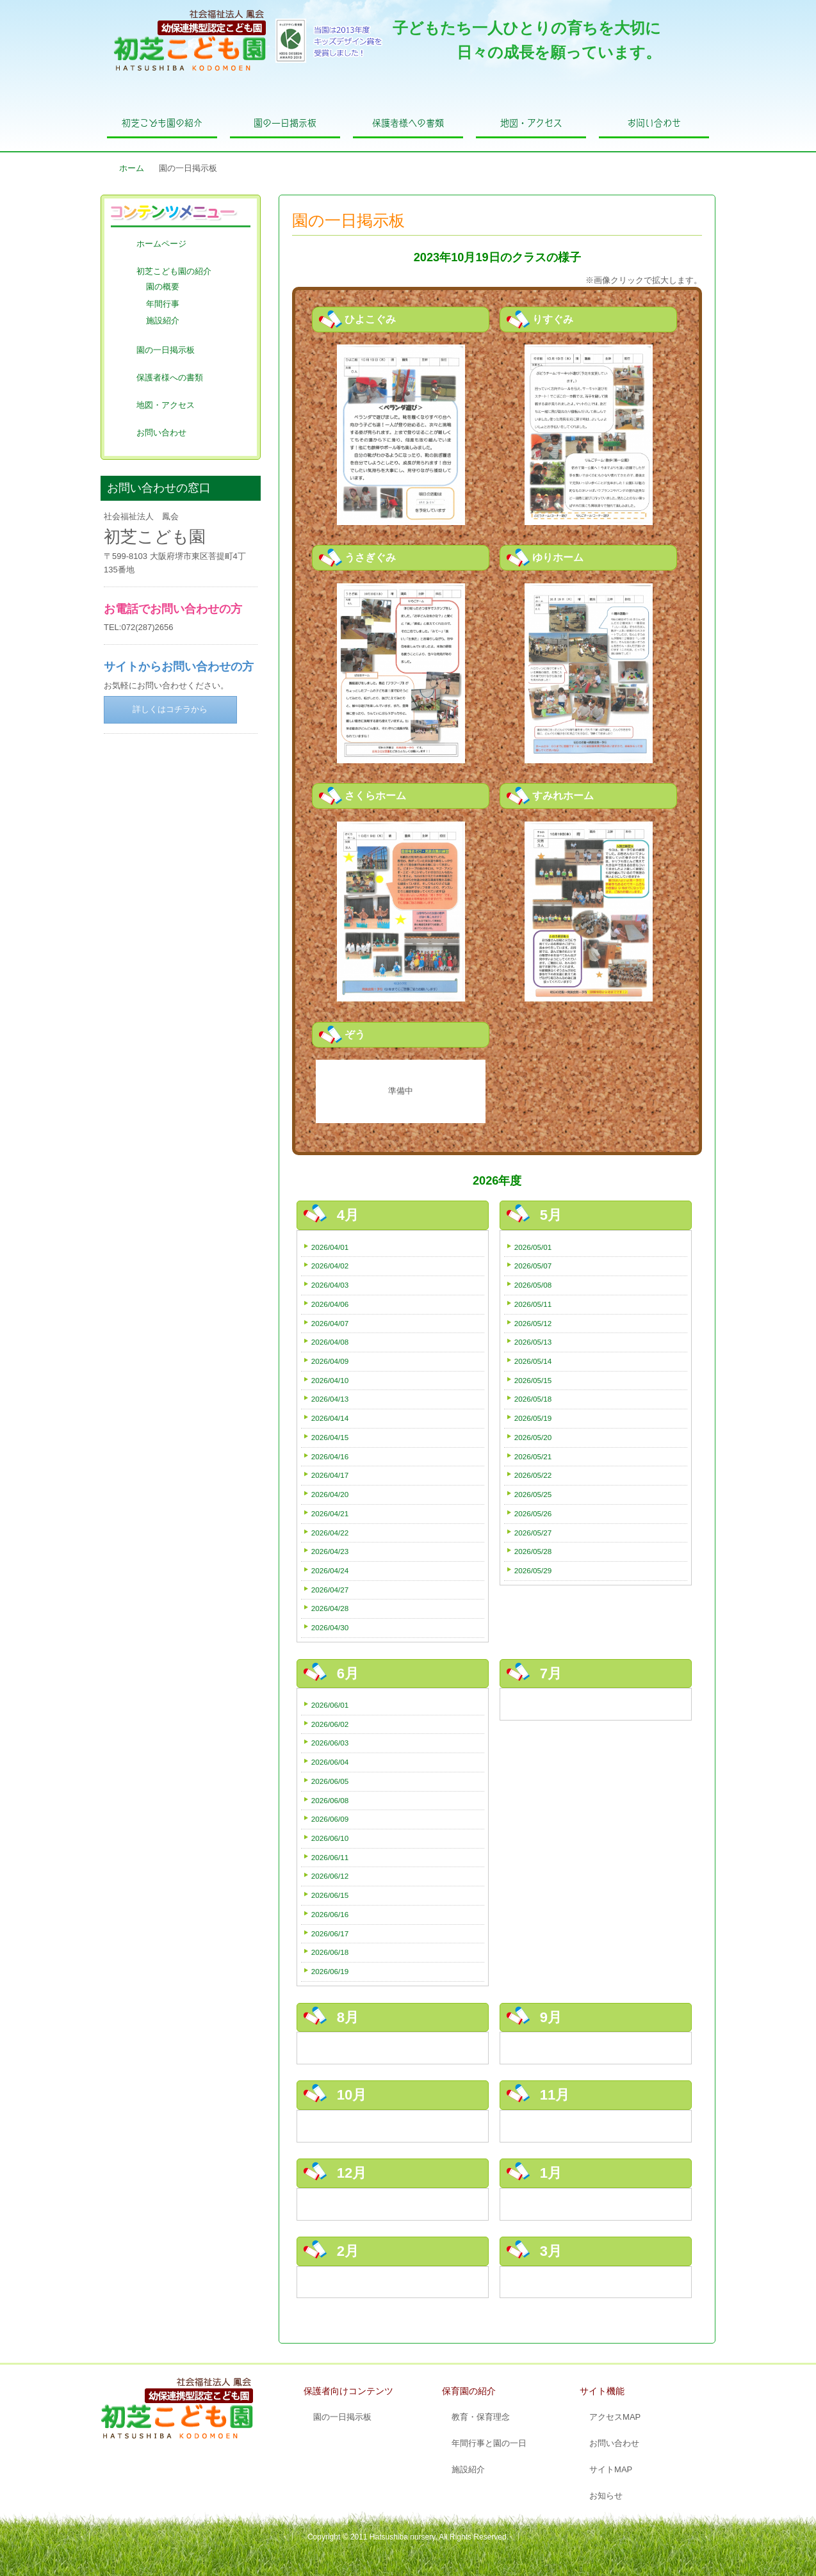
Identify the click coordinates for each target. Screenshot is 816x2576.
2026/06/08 (330, 1800)
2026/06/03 (330, 1742)
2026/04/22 (330, 1532)
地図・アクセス (531, 122)
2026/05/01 (533, 1247)
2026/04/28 (330, 1608)
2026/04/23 (330, 1551)
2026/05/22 (533, 1475)
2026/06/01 (330, 1705)
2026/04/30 (330, 1627)
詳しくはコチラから (170, 709)
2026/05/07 (533, 1265)
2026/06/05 (330, 1781)
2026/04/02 (330, 1265)
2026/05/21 (533, 1456)
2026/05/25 (533, 1494)
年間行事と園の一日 (489, 2443)
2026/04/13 (330, 1399)
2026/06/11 (330, 1857)
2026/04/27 (330, 1589)
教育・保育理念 (481, 2417)
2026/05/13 (533, 1342)
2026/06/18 (330, 1952)
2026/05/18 (533, 1399)
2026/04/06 (330, 1304)
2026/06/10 (330, 1838)
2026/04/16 (330, 1456)
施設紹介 (162, 320)
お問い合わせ (654, 122)
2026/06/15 (330, 1895)
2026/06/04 (330, 1762)
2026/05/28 (533, 1551)
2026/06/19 (330, 1971)
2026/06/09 (330, 1819)
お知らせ (606, 2495)
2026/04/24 (330, 1570)
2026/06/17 (330, 1933)
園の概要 (162, 286)
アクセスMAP (615, 2417)
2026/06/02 (330, 1724)
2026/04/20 (330, 1494)
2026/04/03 (330, 1285)
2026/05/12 (533, 1323)
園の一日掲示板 (285, 122)
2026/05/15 (533, 1380)
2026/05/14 (533, 1361)
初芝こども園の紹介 (162, 122)
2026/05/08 (533, 1285)
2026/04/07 (330, 1323)
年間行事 (162, 304)
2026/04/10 (330, 1380)
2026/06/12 (330, 1876)
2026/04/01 (330, 1247)
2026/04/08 (330, 1342)
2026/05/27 (533, 1532)
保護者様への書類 (408, 122)
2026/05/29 (533, 1570)
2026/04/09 (330, 1361)
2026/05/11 (533, 1304)
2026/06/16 (330, 1914)
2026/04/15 (330, 1437)
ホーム (131, 168)
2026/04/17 (330, 1475)
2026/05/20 (533, 1437)
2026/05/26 (533, 1513)
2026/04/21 (330, 1513)
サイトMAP (610, 2469)
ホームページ (161, 243)
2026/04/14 (330, 1418)
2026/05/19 (533, 1418)
